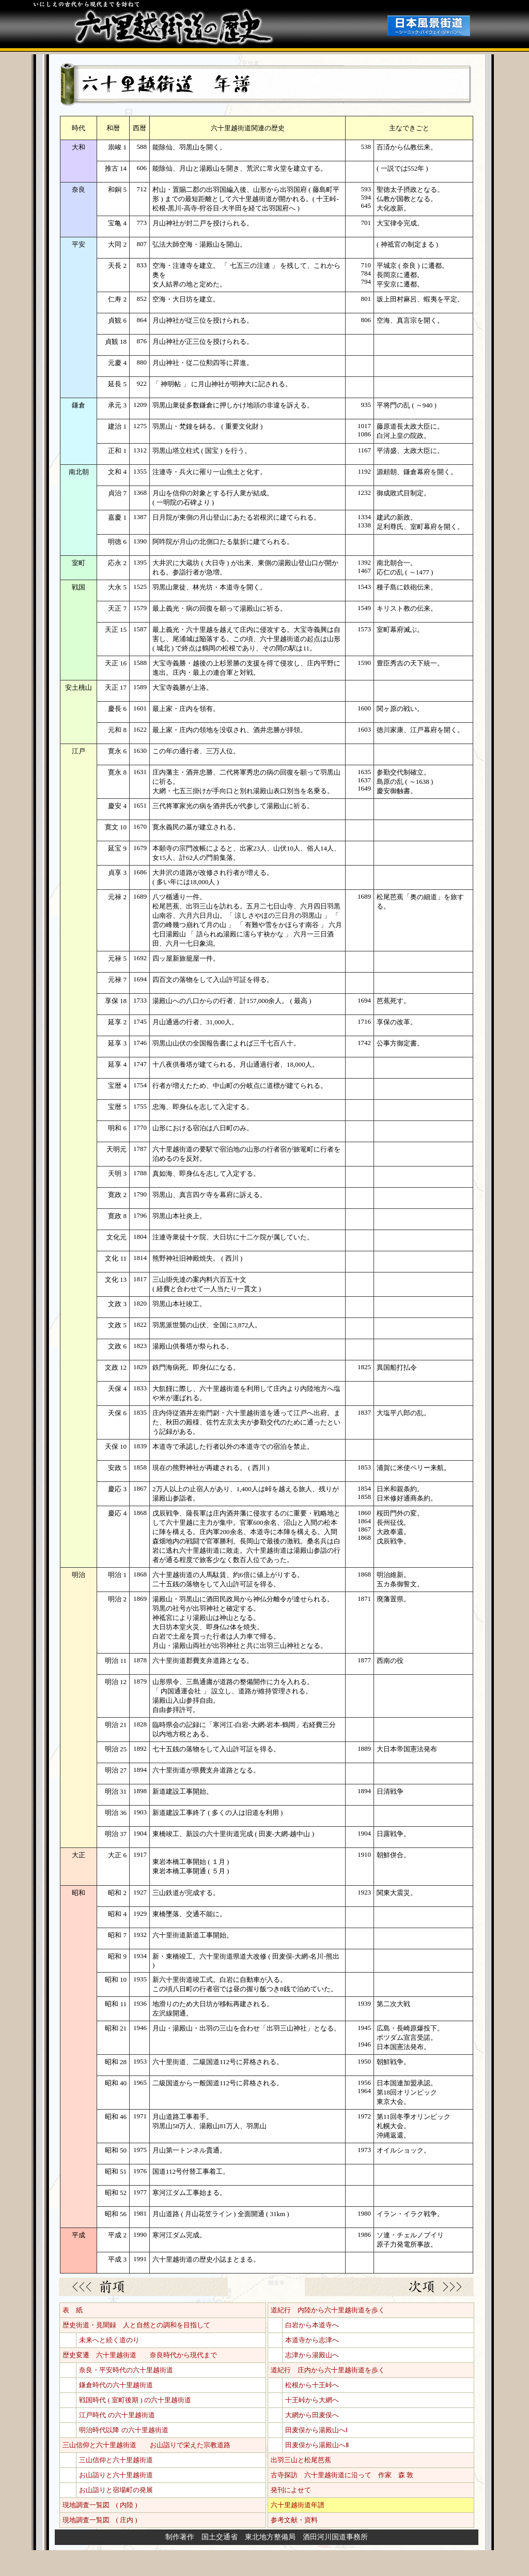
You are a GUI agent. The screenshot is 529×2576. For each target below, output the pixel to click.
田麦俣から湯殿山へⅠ (316, 2430)
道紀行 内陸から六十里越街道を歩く (328, 2310)
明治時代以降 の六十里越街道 (123, 2430)
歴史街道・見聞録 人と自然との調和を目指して (136, 2325)
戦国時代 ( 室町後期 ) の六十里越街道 (135, 2400)
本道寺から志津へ (312, 2340)
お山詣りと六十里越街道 (116, 2475)
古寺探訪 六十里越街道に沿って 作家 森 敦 (342, 2475)
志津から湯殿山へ (312, 2355)
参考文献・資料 (294, 2520)
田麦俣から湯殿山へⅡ (317, 2445)
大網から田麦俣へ (312, 2415)
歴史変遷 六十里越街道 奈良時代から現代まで (140, 2355)
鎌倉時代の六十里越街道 (116, 2385)
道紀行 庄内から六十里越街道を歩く (328, 2370)
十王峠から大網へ (312, 2400)
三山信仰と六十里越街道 (116, 2460)
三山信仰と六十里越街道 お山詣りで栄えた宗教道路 (146, 2445)
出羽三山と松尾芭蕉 (301, 2460)
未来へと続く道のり (109, 2340)
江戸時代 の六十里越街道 (116, 2415)
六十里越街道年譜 (297, 2505)
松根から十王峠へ (312, 2385)
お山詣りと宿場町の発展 (116, 2490)
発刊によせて (291, 2490)
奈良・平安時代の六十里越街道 (126, 2370)
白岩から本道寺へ (312, 2325)
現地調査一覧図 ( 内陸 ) (100, 2505)
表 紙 (73, 2310)
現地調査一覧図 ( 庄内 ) (100, 2520)
